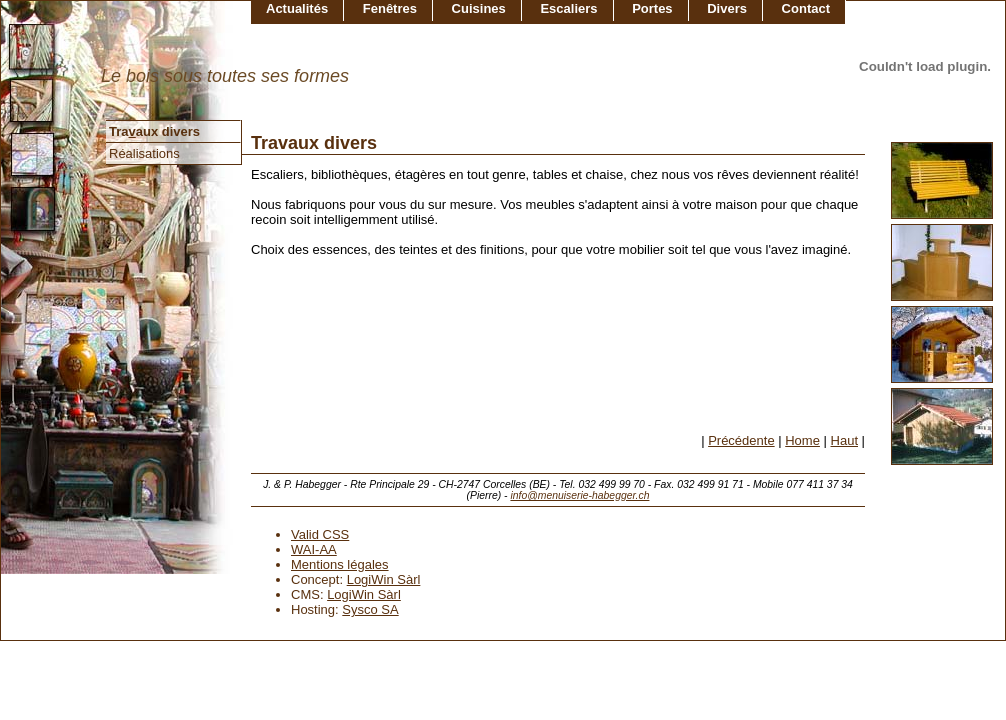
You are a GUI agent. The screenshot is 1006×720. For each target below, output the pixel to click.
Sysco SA (370, 609)
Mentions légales (340, 564)
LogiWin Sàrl (384, 579)
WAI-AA (314, 549)
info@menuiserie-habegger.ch (579, 495)
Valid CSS (320, 534)
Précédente (741, 440)
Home (802, 440)
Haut (844, 440)
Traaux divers (154, 131)
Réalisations (144, 153)
